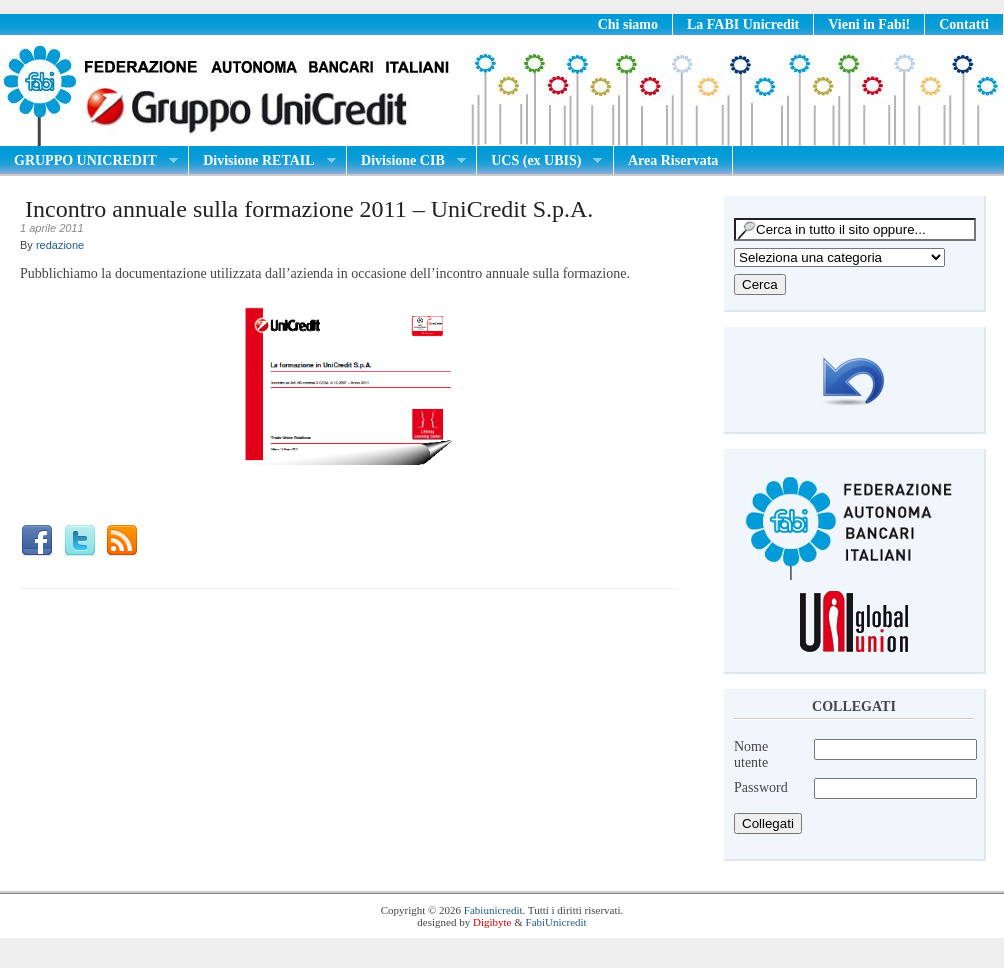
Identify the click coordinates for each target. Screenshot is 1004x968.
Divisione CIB (406, 161)
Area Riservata (673, 160)
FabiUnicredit (556, 922)
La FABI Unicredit (743, 24)
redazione (60, 245)
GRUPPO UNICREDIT (89, 161)
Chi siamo (628, 24)
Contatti (964, 24)
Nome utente (751, 754)
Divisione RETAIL (262, 161)
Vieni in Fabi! (869, 24)
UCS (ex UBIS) (539, 161)
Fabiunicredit (493, 910)
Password (761, 787)
